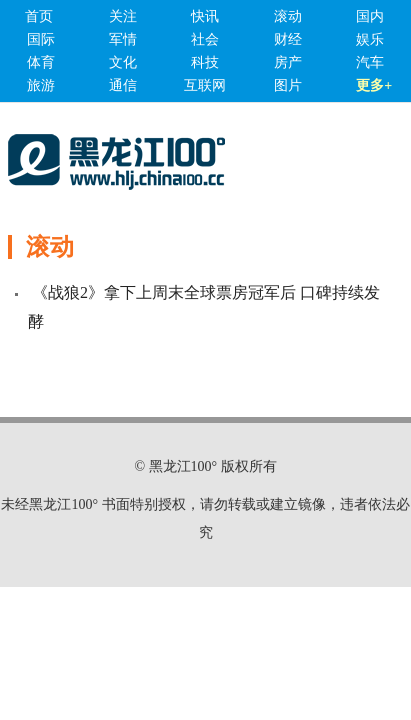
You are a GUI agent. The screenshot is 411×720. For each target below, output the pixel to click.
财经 (288, 39)
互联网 (205, 85)
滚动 (288, 16)
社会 (205, 39)
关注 (123, 16)
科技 (205, 62)
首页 (39, 16)
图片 (288, 85)
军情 (123, 39)
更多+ (374, 85)
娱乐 (370, 39)
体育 (41, 62)
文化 (123, 62)
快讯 (205, 16)
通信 (123, 85)
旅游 (41, 85)
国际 (41, 39)
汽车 (370, 62)
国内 (370, 16)
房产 (288, 62)
